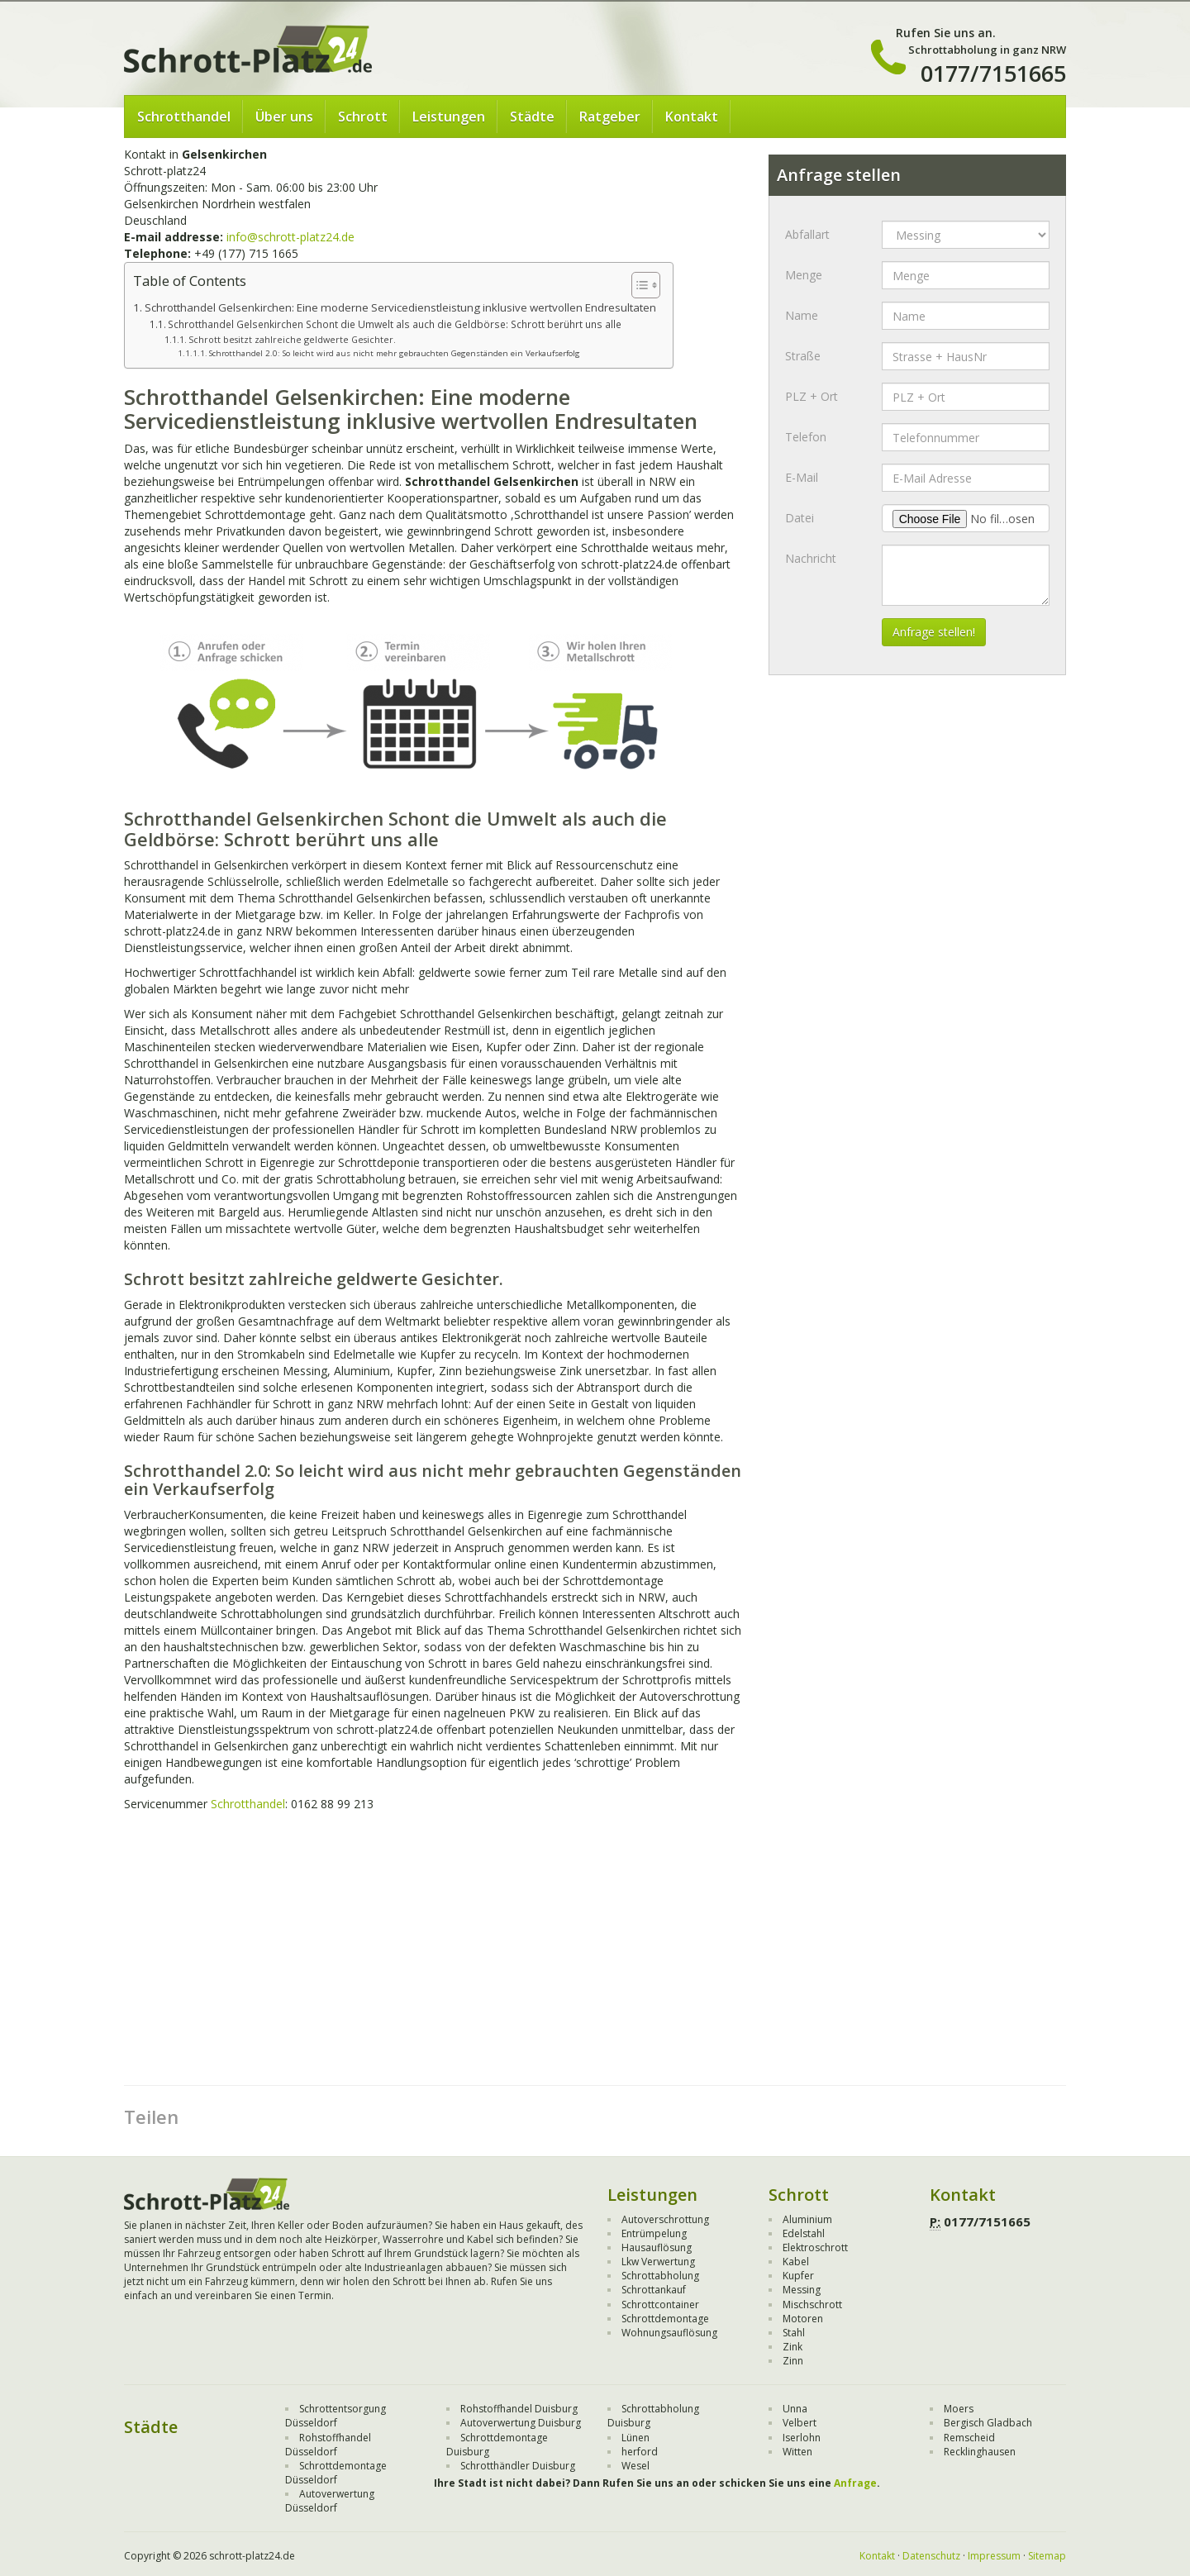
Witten (797, 2452)
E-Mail (801, 477)
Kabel (796, 2262)
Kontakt (691, 116)
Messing (802, 2290)
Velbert (799, 2423)
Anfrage (855, 2483)
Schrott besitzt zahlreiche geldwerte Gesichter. (292, 339)
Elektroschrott (815, 2247)
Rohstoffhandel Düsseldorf (328, 2445)
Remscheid (969, 2438)
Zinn (793, 2361)
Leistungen (448, 116)
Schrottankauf (653, 2290)
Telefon (805, 437)
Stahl (794, 2333)
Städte (532, 116)
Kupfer (798, 2276)
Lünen (635, 2438)
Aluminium (807, 2219)
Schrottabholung (660, 2276)
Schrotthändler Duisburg (517, 2466)
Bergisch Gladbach (988, 2423)
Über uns (284, 116)
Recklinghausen (980, 2452)
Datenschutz (931, 2556)
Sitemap (1047, 2556)
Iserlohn (802, 2438)
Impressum (994, 2556)
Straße (803, 356)
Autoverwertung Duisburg (520, 2423)
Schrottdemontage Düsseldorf (336, 2473)
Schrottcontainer (660, 2304)
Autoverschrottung (665, 2219)
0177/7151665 (993, 73)
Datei (799, 518)
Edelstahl (804, 2233)
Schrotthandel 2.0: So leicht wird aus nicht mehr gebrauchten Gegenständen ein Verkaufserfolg (394, 353)
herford (639, 2452)
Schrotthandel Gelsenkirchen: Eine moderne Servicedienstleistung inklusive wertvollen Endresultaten (400, 307)
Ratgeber (609, 116)
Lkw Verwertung (658, 2262)
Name (801, 315)
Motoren (803, 2319)
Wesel (635, 2466)
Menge (803, 275)
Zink (792, 2347)
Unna (795, 2409)
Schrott (363, 116)
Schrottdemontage (665, 2319)
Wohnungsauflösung (669, 2333)
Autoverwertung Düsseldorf (329, 2501)
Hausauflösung (656, 2247)
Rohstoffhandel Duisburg (519, 2409)
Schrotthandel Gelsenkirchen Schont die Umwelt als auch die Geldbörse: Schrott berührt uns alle (394, 324)
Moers (958, 2409)
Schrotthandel (184, 116)
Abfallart (807, 234)
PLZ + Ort (811, 396)
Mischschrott (812, 2304)
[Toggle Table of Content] (637, 285)
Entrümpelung (654, 2233)
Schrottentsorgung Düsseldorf (335, 2416)
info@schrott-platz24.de (290, 237)
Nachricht (810, 558)
